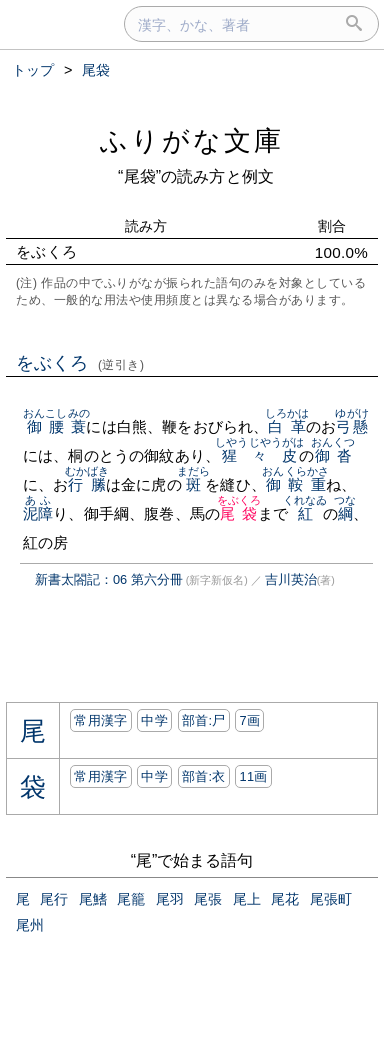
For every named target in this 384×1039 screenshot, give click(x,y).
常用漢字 (100, 720)
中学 (154, 720)
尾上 (247, 899)
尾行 (54, 899)
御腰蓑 (56, 426)
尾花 (285, 899)
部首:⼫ (204, 720)
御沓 (333, 455)
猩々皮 (259, 455)
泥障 (38, 513)
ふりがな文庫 (192, 140)
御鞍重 (295, 484)
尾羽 (170, 899)
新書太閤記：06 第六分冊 (109, 579)
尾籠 (131, 899)
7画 (249, 720)
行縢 (87, 484)
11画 (253, 776)
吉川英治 (291, 579)
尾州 (30, 925)
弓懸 (351, 426)
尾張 (208, 899)
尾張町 (331, 899)
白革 (287, 426)
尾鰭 (93, 899)
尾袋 (239, 513)
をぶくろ (80, 363)
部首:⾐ (204, 776)
